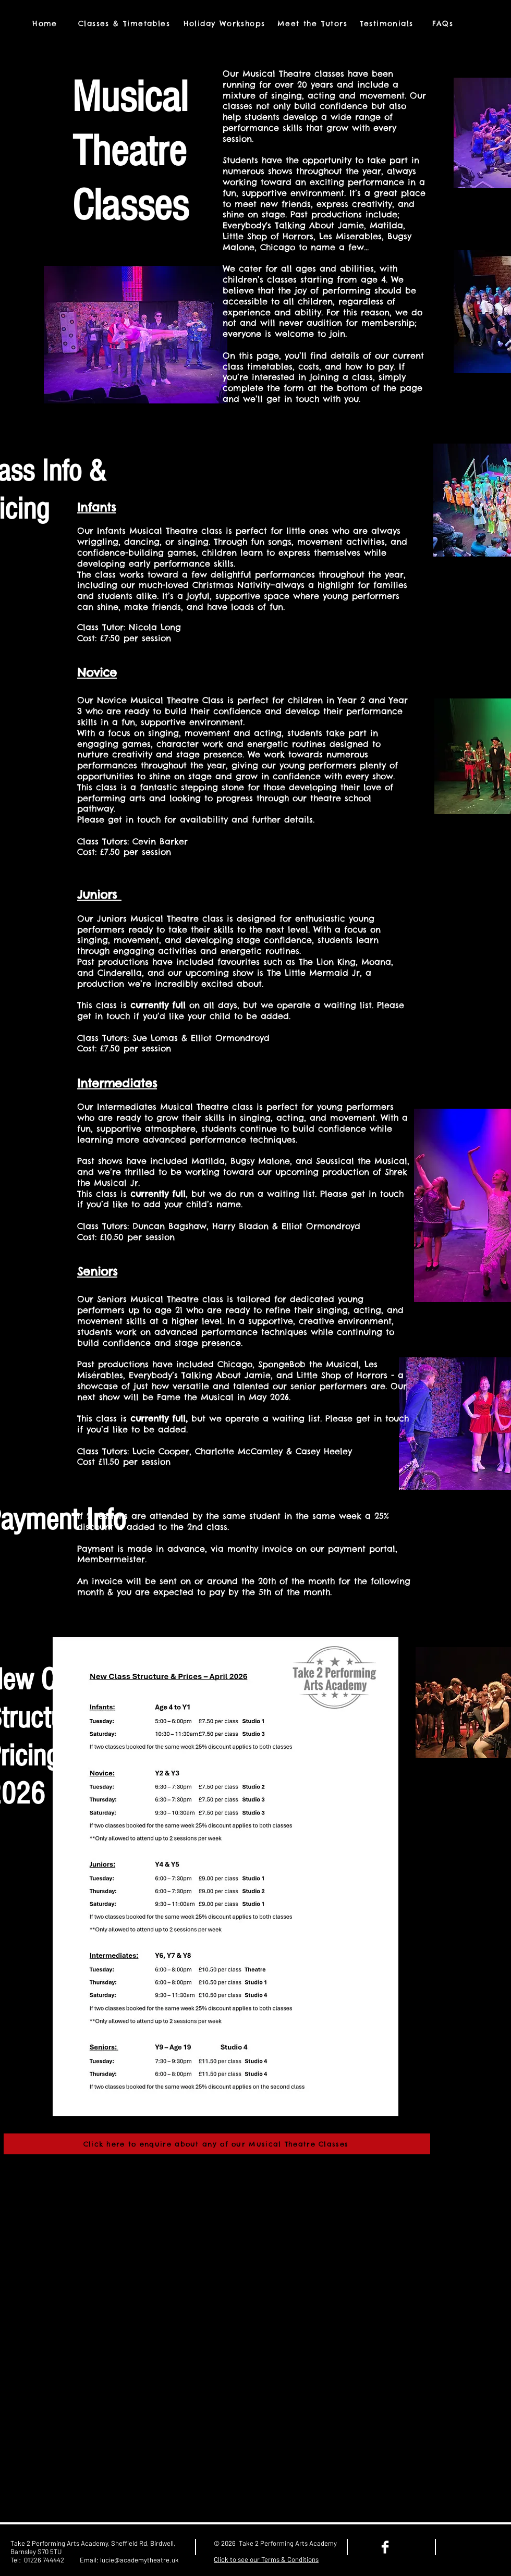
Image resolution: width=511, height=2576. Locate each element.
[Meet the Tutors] (313, 23)
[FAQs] (444, 23)
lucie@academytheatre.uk (139, 2560)
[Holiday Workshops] (225, 23)
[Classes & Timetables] (125, 23)
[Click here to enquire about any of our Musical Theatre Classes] (217, 2143)
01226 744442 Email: (62, 2560)
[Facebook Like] (476, 2547)
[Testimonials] (387, 23)
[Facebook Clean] (385, 2547)
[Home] (46, 23)
